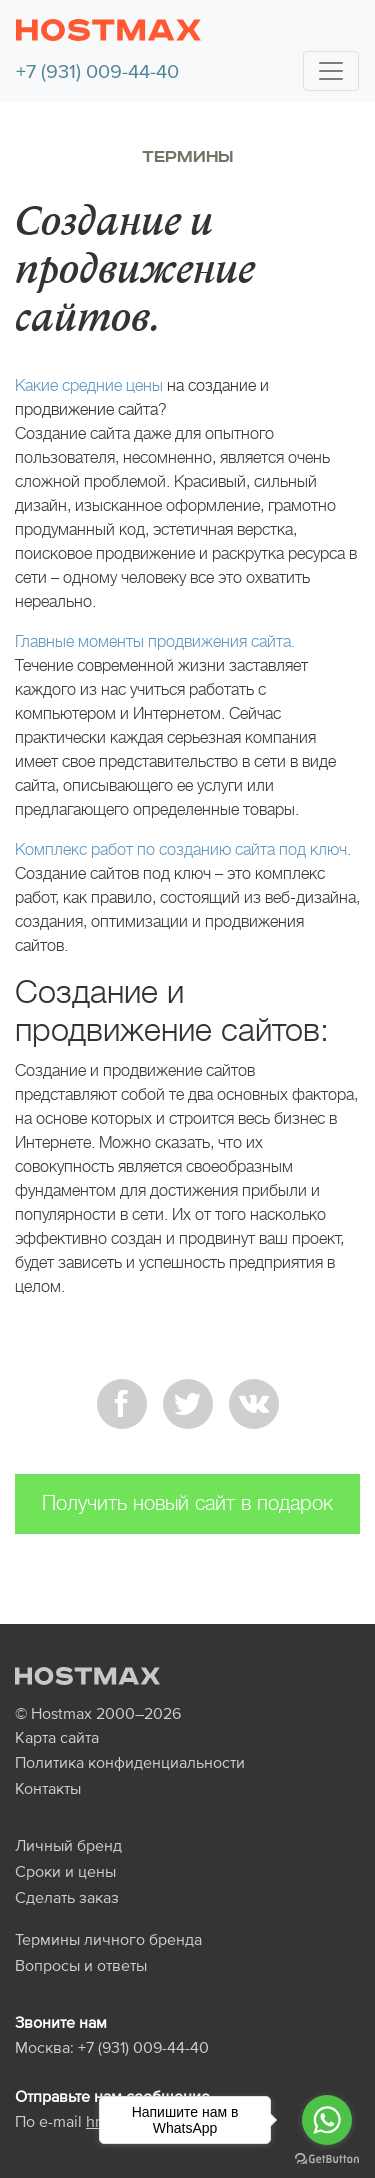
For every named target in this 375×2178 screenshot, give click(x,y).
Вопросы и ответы (81, 1965)
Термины (187, 157)
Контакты (48, 1788)
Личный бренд (68, 1845)
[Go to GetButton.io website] (327, 2158)
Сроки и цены (65, 1871)
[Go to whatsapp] (327, 2120)
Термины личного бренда (108, 1939)
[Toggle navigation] (331, 71)
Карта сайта (57, 1737)
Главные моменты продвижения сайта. (155, 641)
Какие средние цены (89, 385)
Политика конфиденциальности (130, 1762)
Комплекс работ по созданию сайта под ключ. (183, 849)
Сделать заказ (67, 1897)
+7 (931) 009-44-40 (97, 71)
